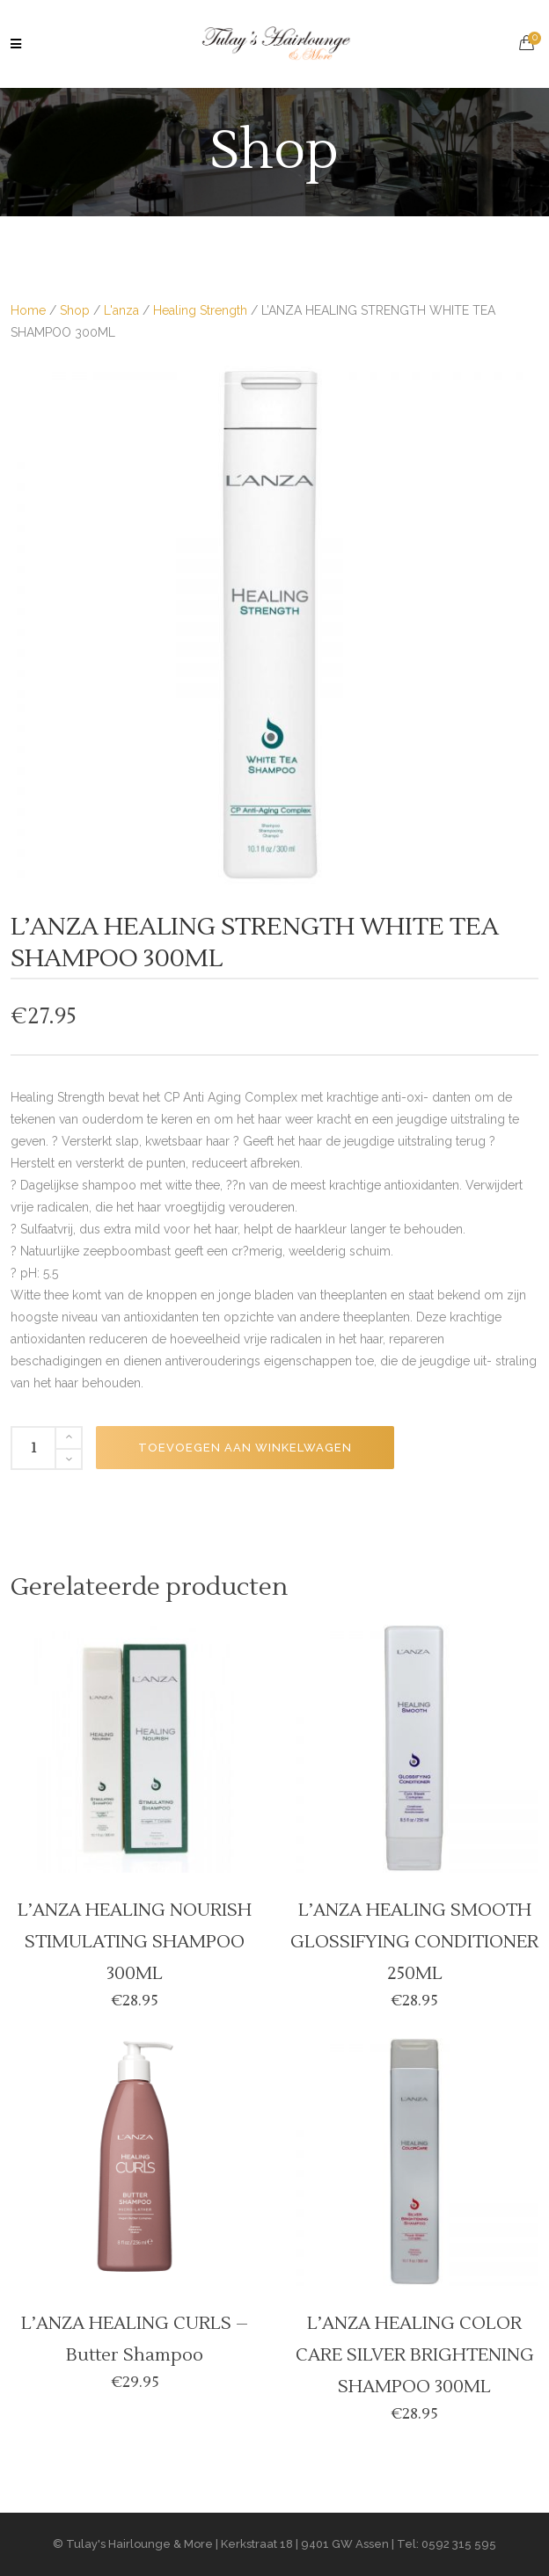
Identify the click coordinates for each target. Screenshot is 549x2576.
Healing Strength (200, 310)
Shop (75, 310)
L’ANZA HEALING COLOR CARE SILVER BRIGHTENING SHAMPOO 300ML (415, 2355)
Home (28, 310)
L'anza (121, 310)
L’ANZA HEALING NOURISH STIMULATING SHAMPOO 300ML (135, 1942)
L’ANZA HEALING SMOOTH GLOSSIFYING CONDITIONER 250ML (414, 1942)
